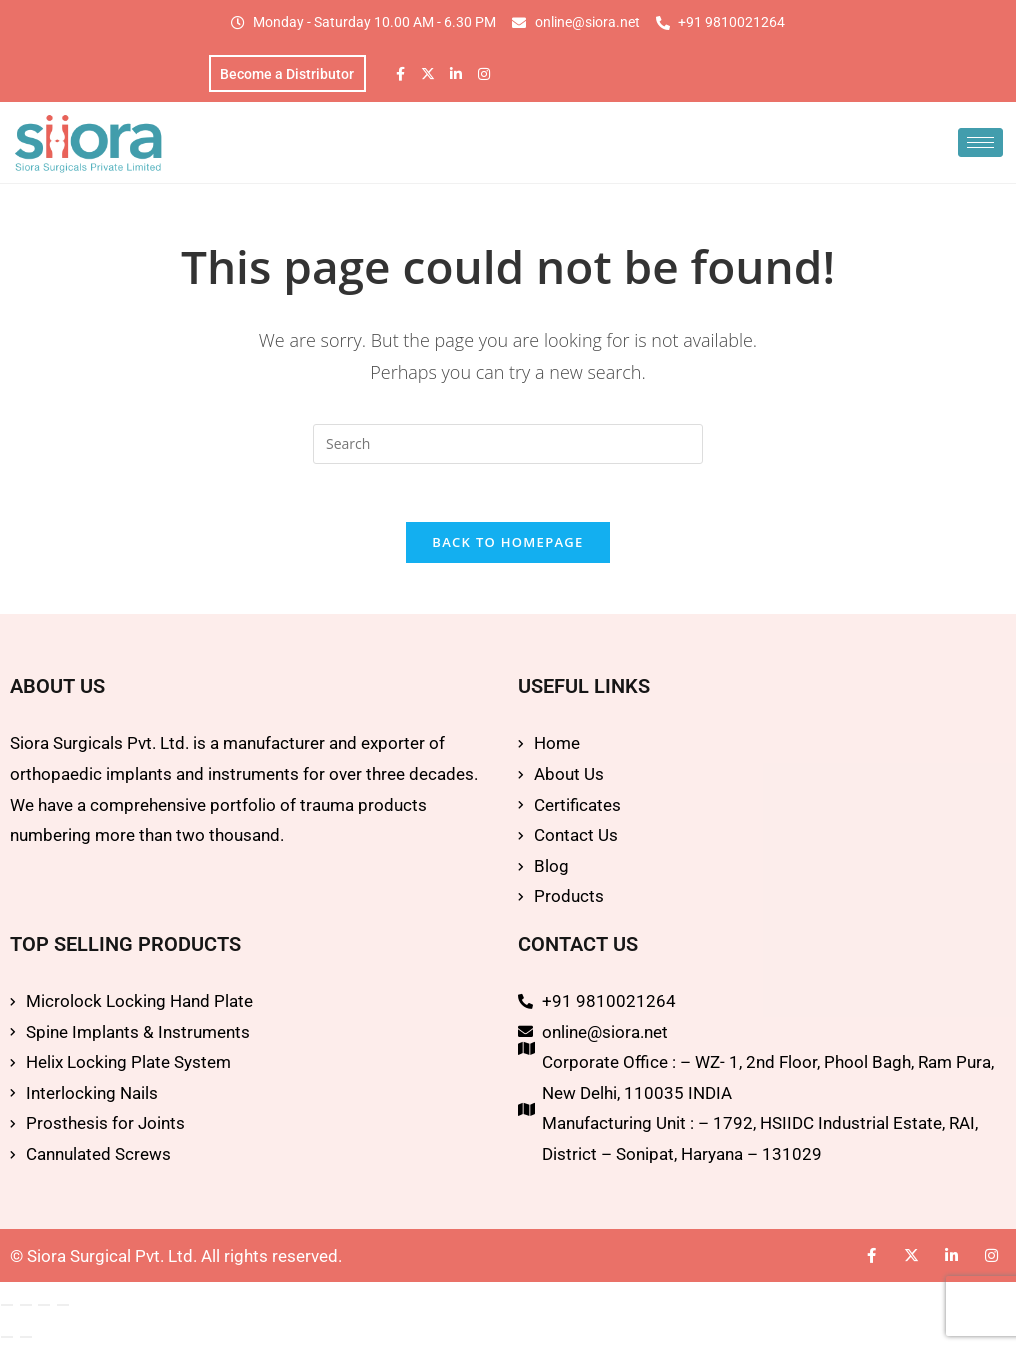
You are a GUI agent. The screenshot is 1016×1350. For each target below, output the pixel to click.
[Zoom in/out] (7, 1308)
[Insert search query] (508, 445)
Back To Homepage (507, 546)
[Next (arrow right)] (26, 1340)
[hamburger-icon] (980, 143)
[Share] (44, 1308)
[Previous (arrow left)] (7, 1340)
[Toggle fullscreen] (26, 1308)
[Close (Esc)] (63, 1308)
